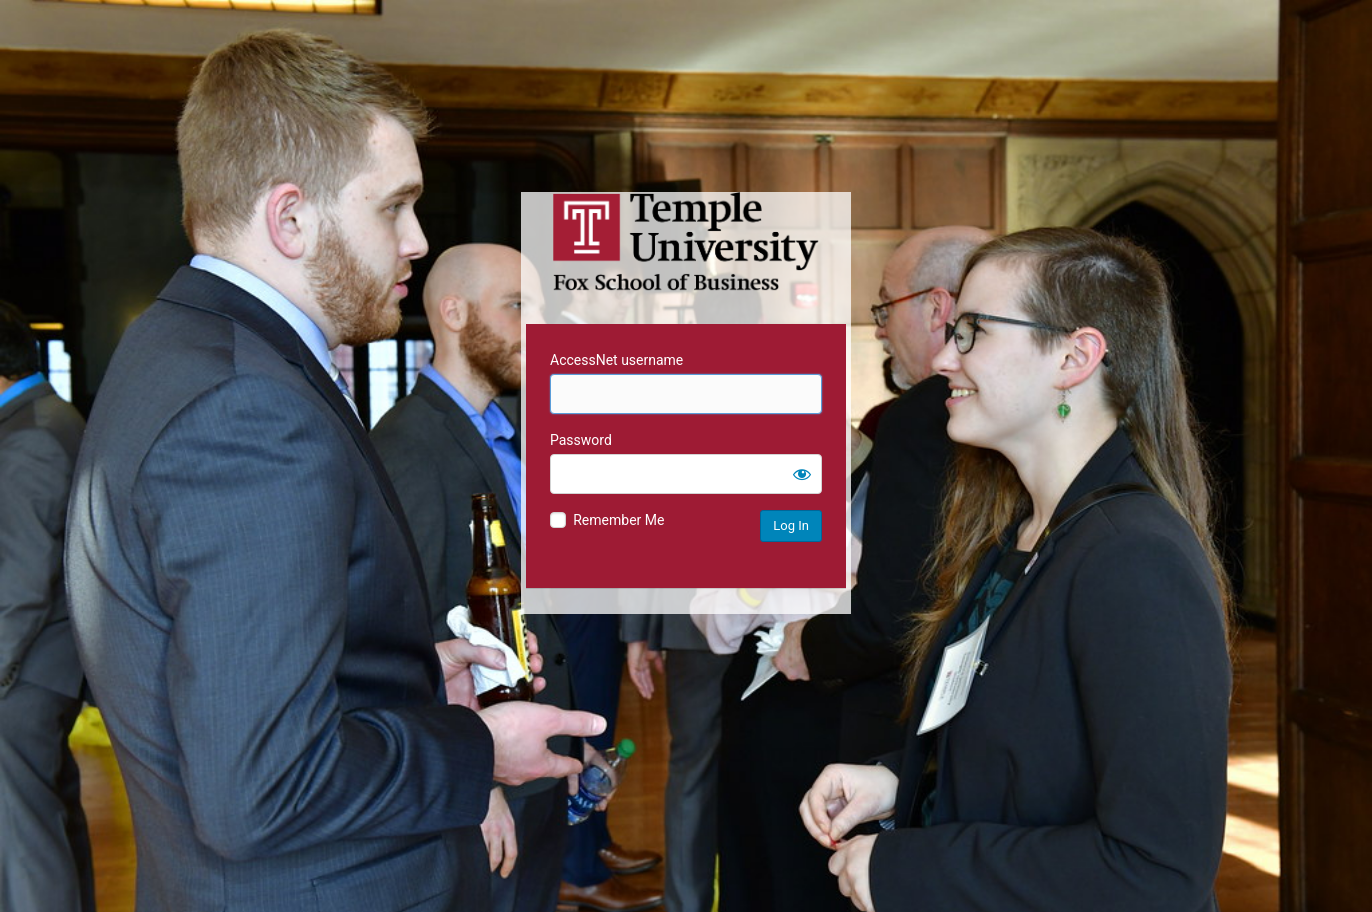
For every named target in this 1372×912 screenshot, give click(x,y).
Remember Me (618, 520)
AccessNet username (616, 360)
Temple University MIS (686, 242)
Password (581, 440)
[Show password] (802, 474)
